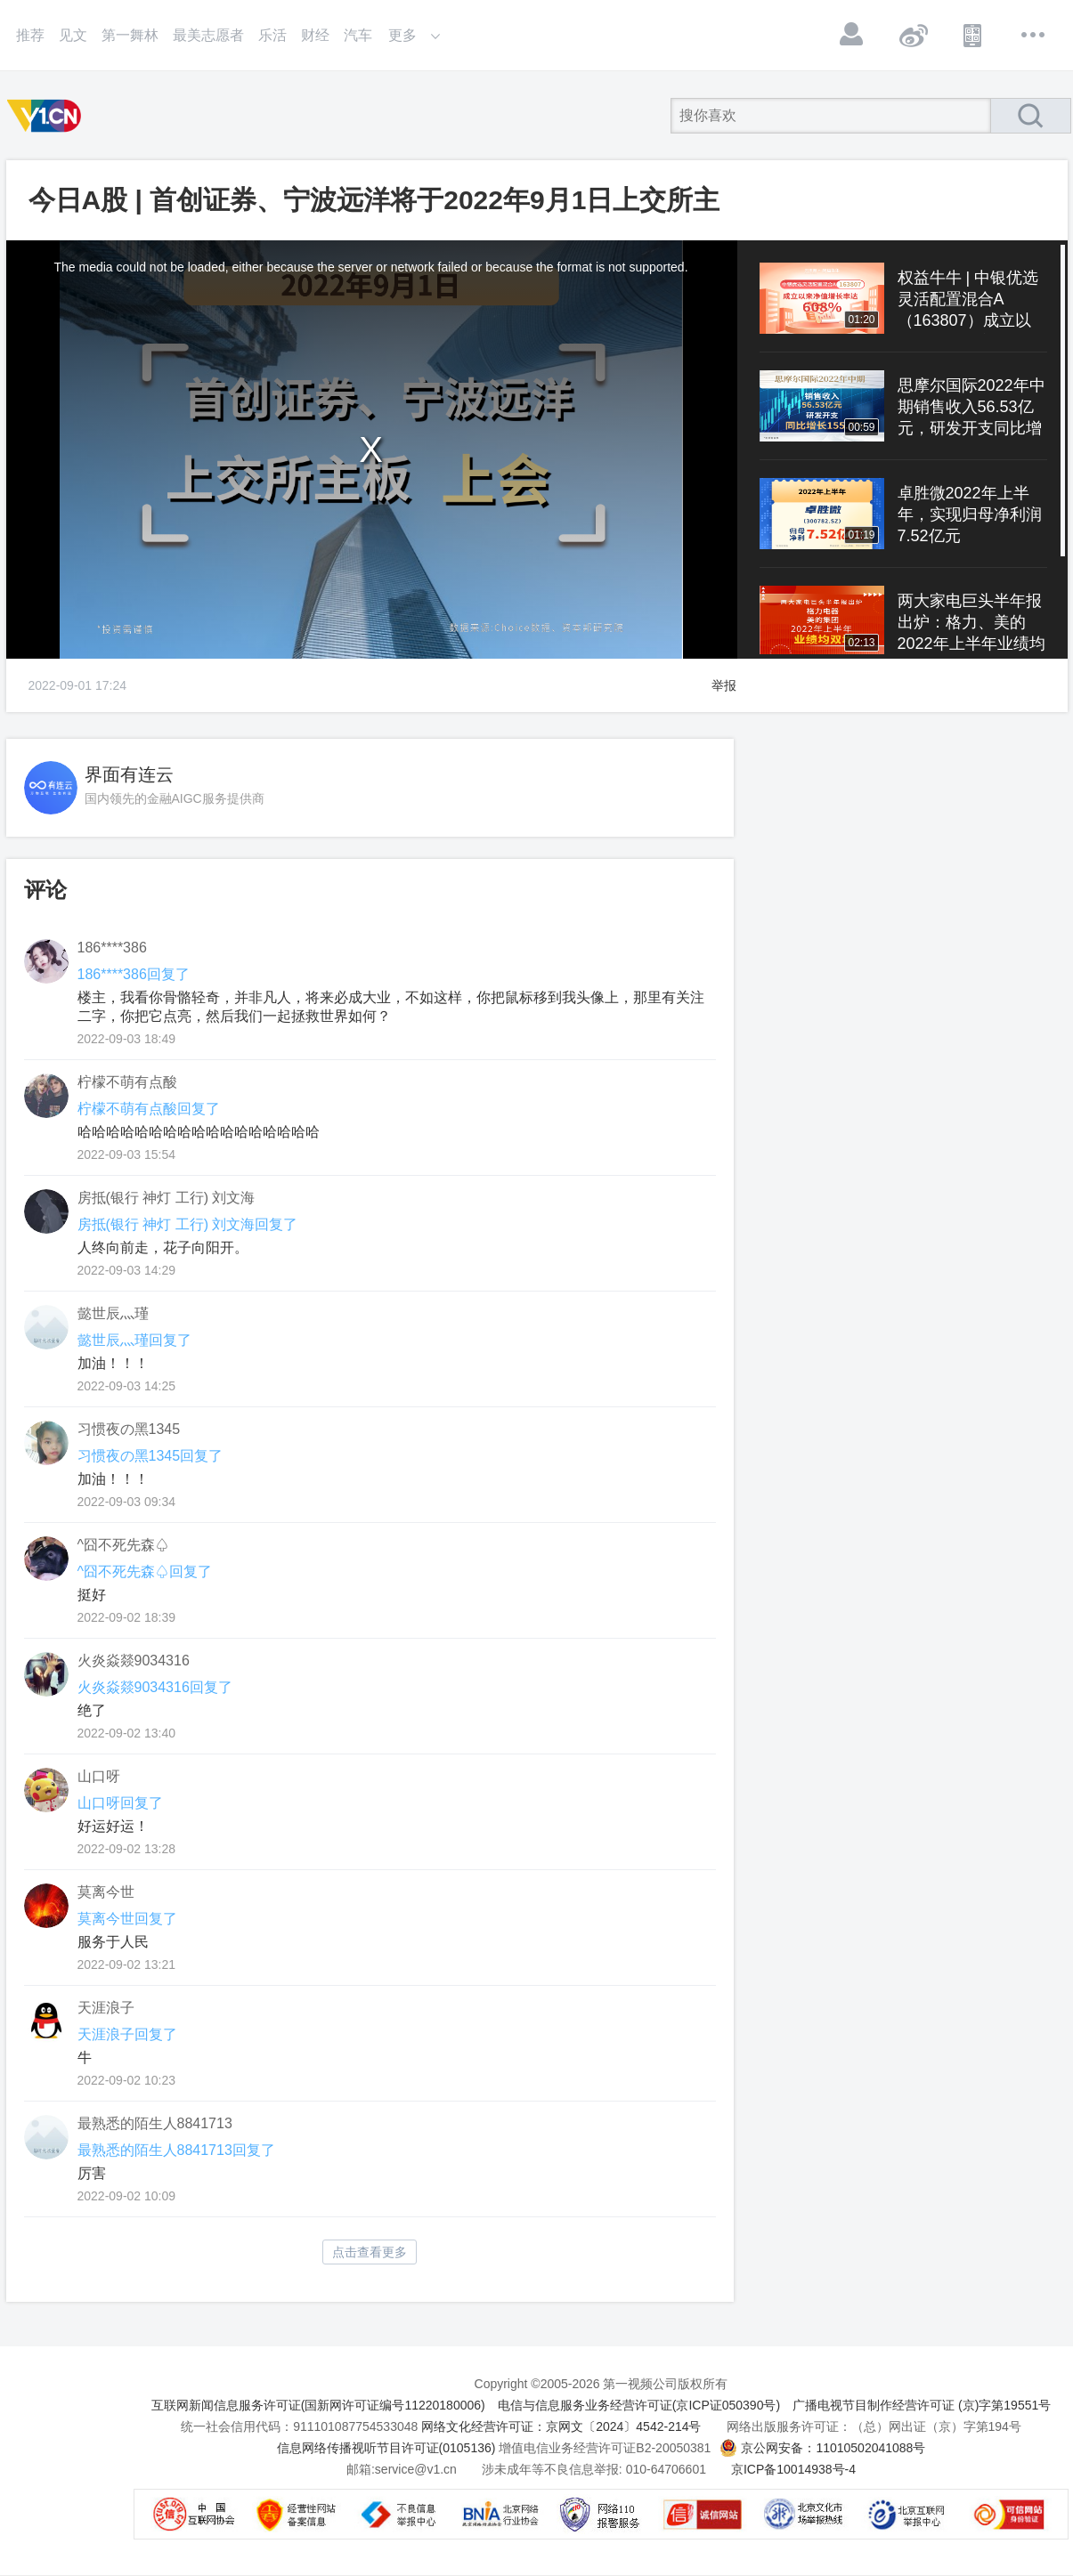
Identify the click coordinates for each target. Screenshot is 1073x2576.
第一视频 (47, 116)
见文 (73, 35)
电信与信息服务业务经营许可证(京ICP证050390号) (639, 2405)
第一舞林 (130, 35)
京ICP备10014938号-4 (793, 2469)
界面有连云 (129, 774)
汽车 (358, 35)
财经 (315, 35)
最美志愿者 (208, 35)
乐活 (272, 35)
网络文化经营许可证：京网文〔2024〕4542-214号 (561, 2426)
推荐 (30, 35)
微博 (912, 34)
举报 (723, 685)
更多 (1034, 34)
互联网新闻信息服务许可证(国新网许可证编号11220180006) (318, 2405)
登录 (852, 34)
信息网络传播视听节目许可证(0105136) (386, 2448)
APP (973, 34)
